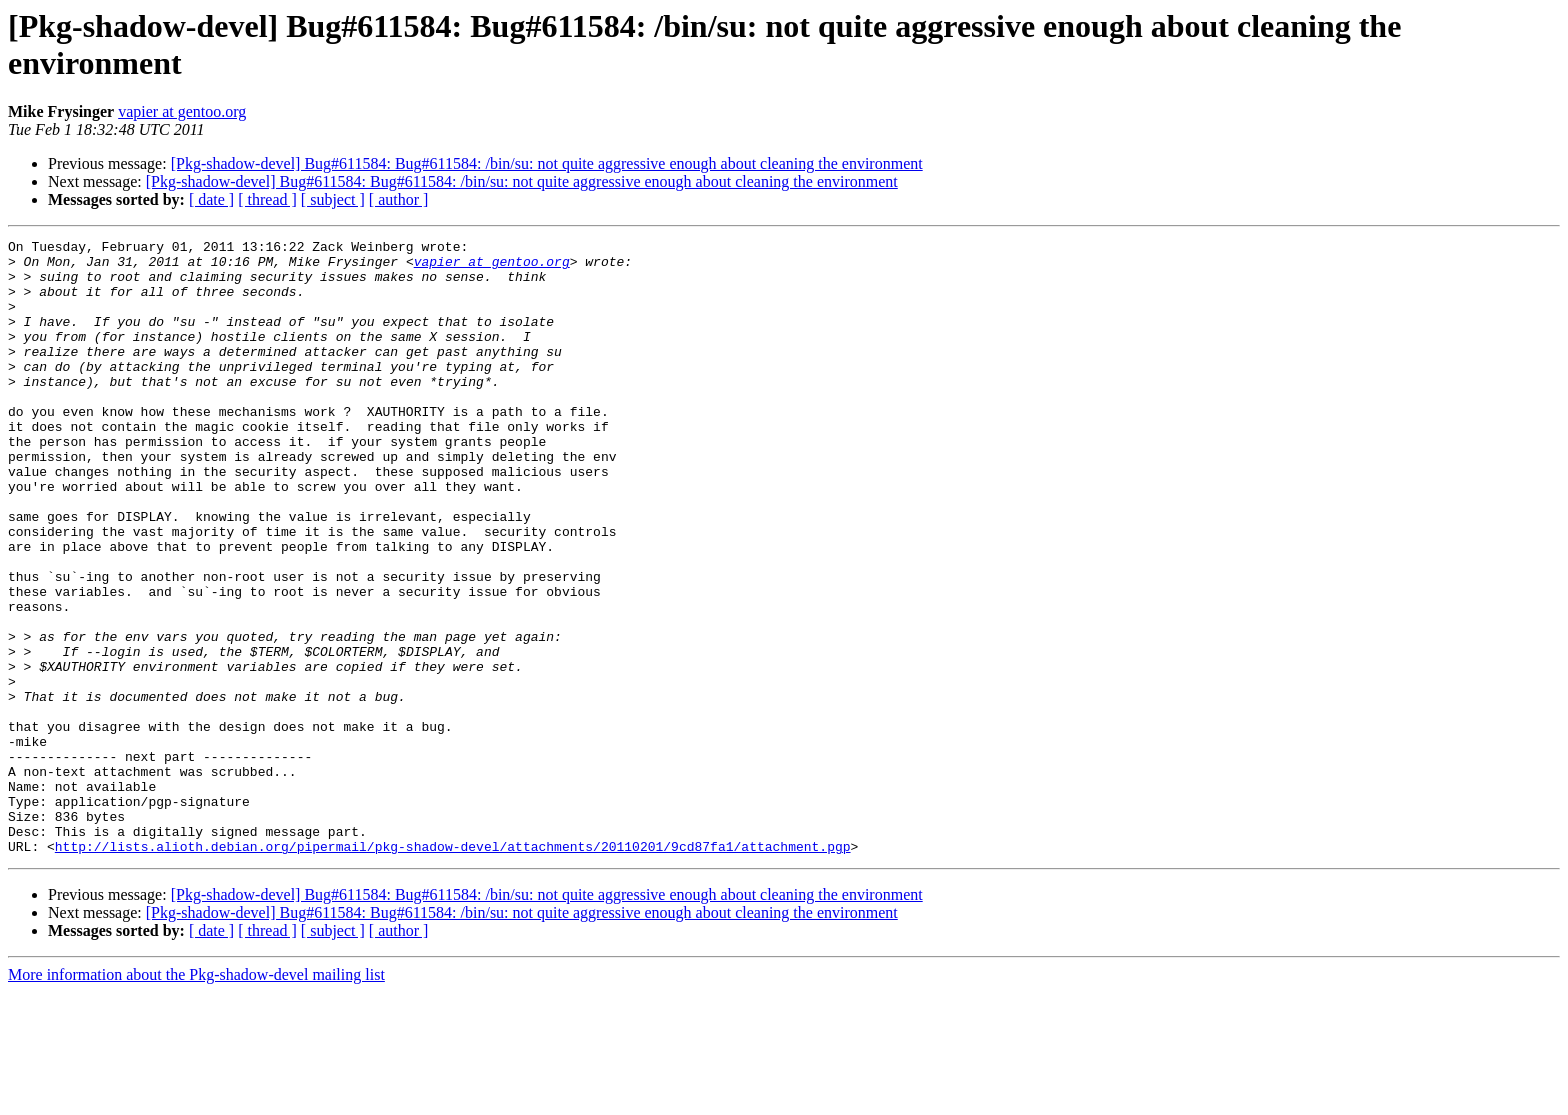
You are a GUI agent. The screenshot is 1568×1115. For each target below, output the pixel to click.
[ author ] (399, 199)
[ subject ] (333, 199)
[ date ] (211, 199)
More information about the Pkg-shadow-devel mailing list (196, 1097)
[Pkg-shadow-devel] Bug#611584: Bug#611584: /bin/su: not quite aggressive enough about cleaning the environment (547, 163)
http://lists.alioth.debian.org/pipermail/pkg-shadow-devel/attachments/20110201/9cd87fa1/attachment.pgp (453, 969)
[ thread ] (267, 199)
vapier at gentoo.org (182, 111)
